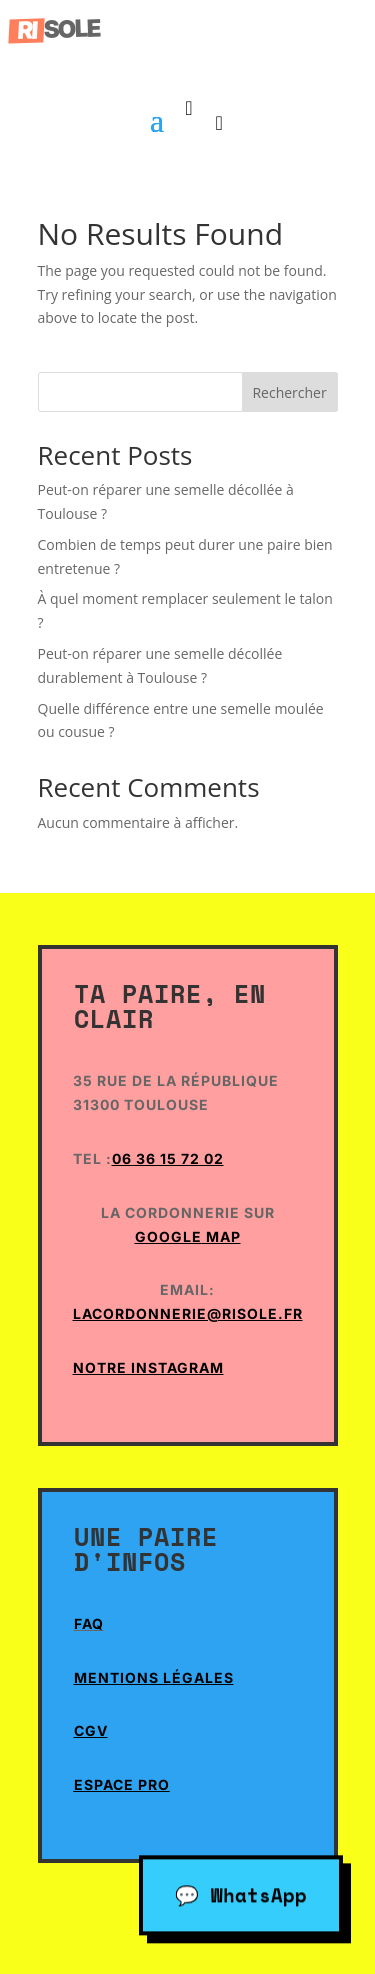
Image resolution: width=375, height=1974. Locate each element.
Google (168, 1236)
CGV (91, 1730)
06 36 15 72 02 (168, 1158)
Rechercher (289, 392)
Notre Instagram (148, 1367)
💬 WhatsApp (241, 1891)
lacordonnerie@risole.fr (188, 1313)
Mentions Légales (154, 1677)
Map (221, 1236)
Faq (89, 1623)
